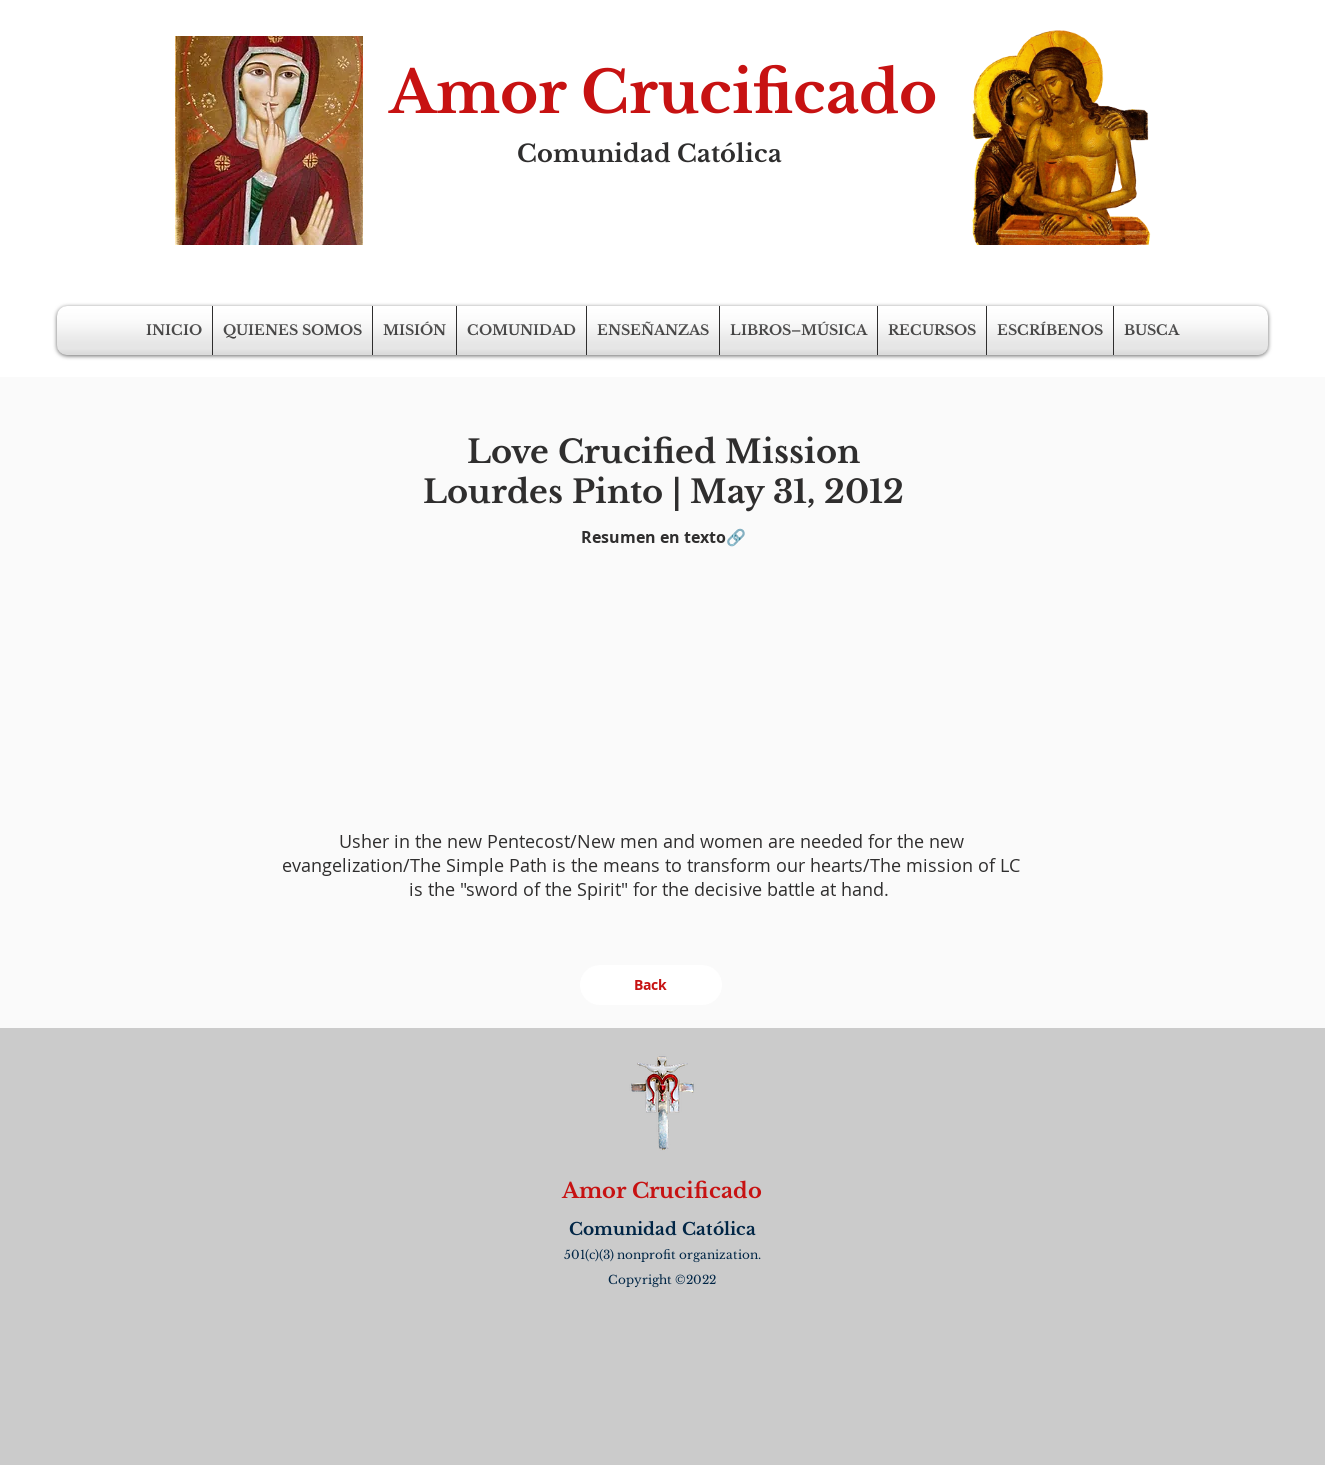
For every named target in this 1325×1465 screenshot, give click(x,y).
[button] (292, 330)
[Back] (651, 985)
